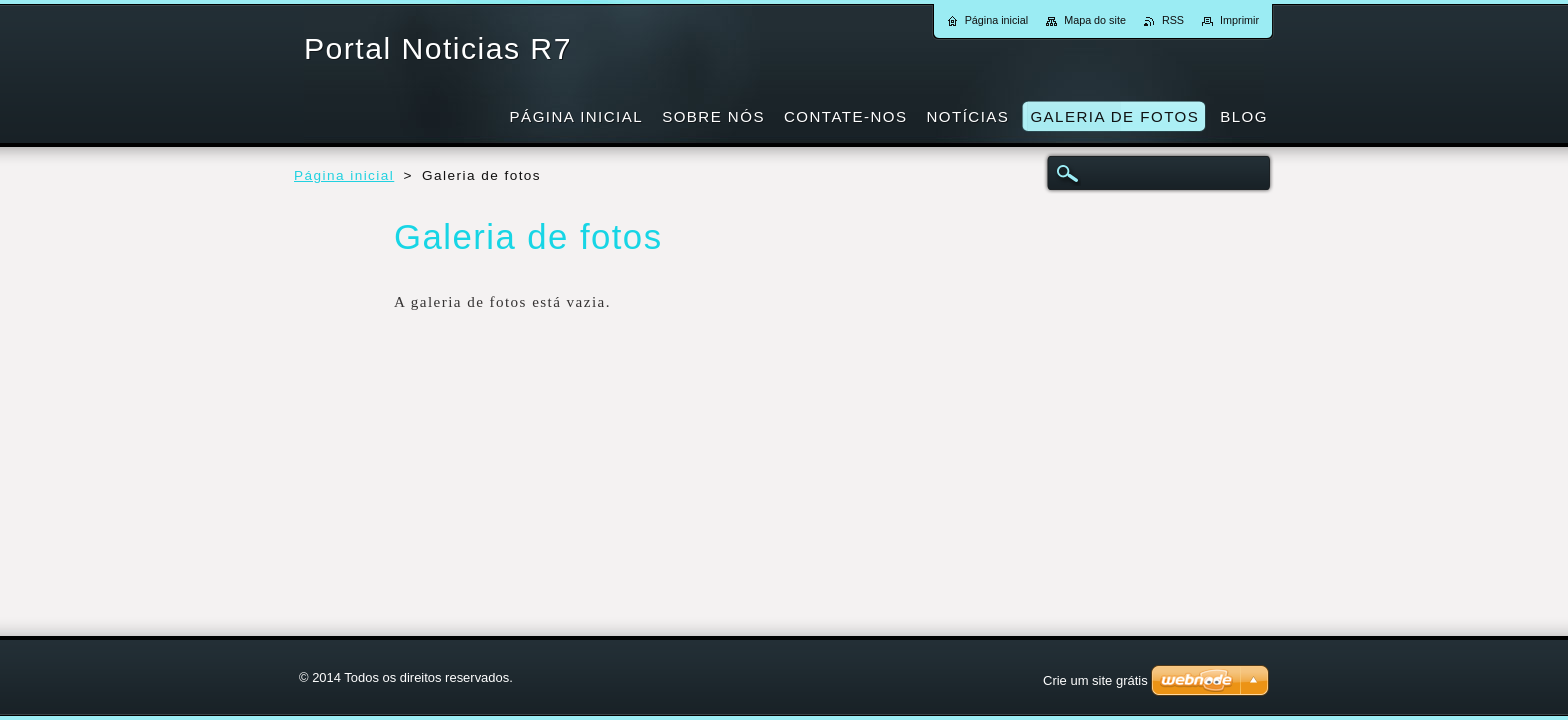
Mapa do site (1095, 20)
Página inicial (344, 175)
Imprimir (1239, 20)
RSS (1173, 20)
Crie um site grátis (1095, 680)
